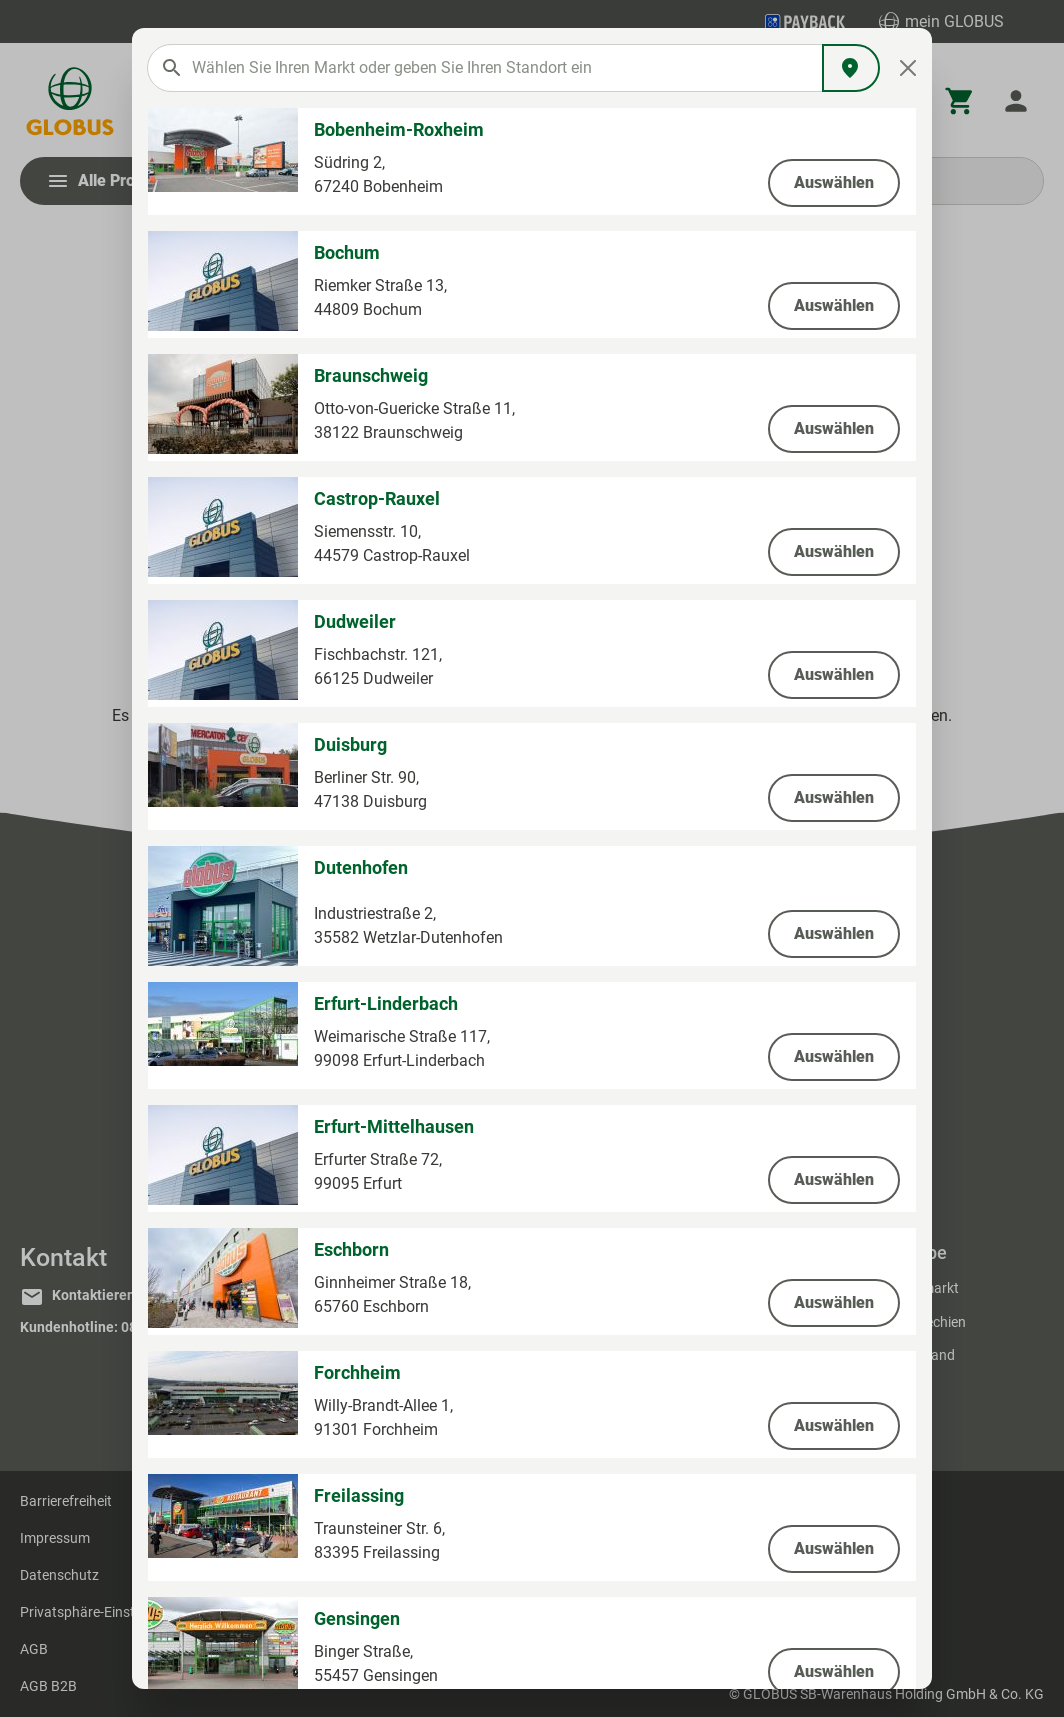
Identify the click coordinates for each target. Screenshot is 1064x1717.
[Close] (908, 68)
